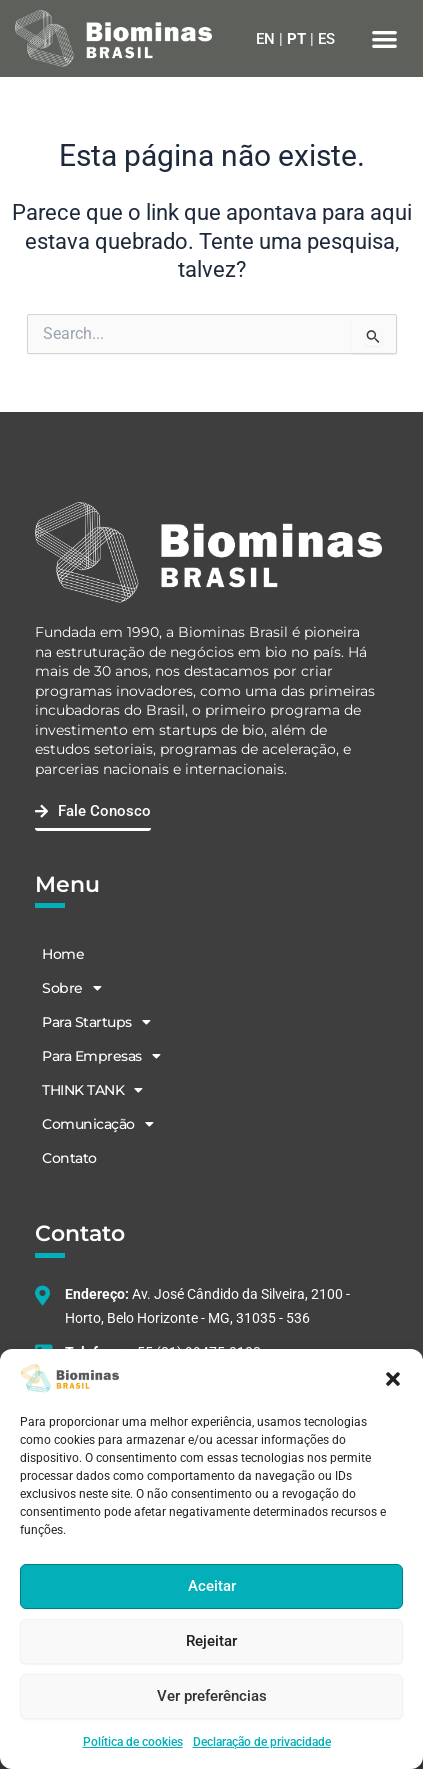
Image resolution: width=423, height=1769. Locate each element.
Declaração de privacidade (262, 1742)
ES (326, 39)
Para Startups (96, 1022)
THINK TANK (92, 1090)
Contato (69, 1158)
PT (296, 39)
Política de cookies (133, 1742)
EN (265, 39)
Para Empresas (101, 1056)
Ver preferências (212, 1696)
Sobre (71, 988)
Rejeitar (211, 1641)
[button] (393, 1379)
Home (63, 954)
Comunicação (97, 1124)
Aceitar (212, 1586)
